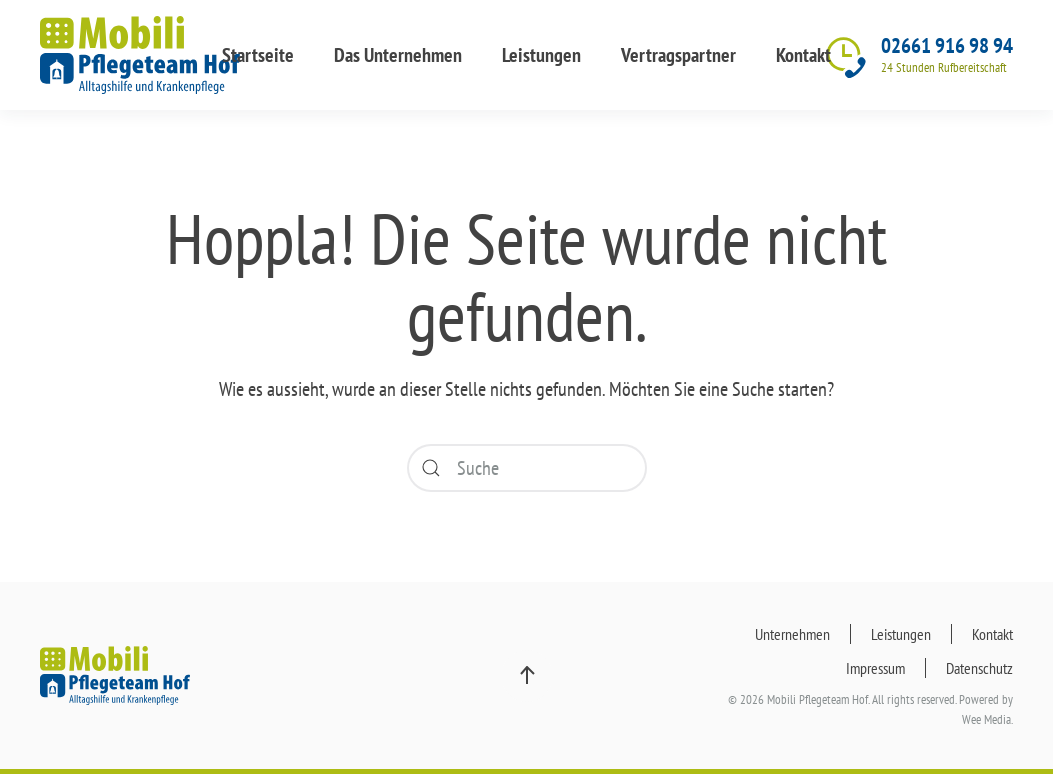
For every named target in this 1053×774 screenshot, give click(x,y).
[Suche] (527, 468)
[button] (527, 676)
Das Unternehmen (398, 55)
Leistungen (541, 55)
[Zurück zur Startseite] (140, 55)
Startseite (258, 55)
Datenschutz (979, 668)
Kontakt (803, 55)
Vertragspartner (678, 55)
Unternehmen (792, 634)
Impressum (875, 668)
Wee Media (986, 719)
